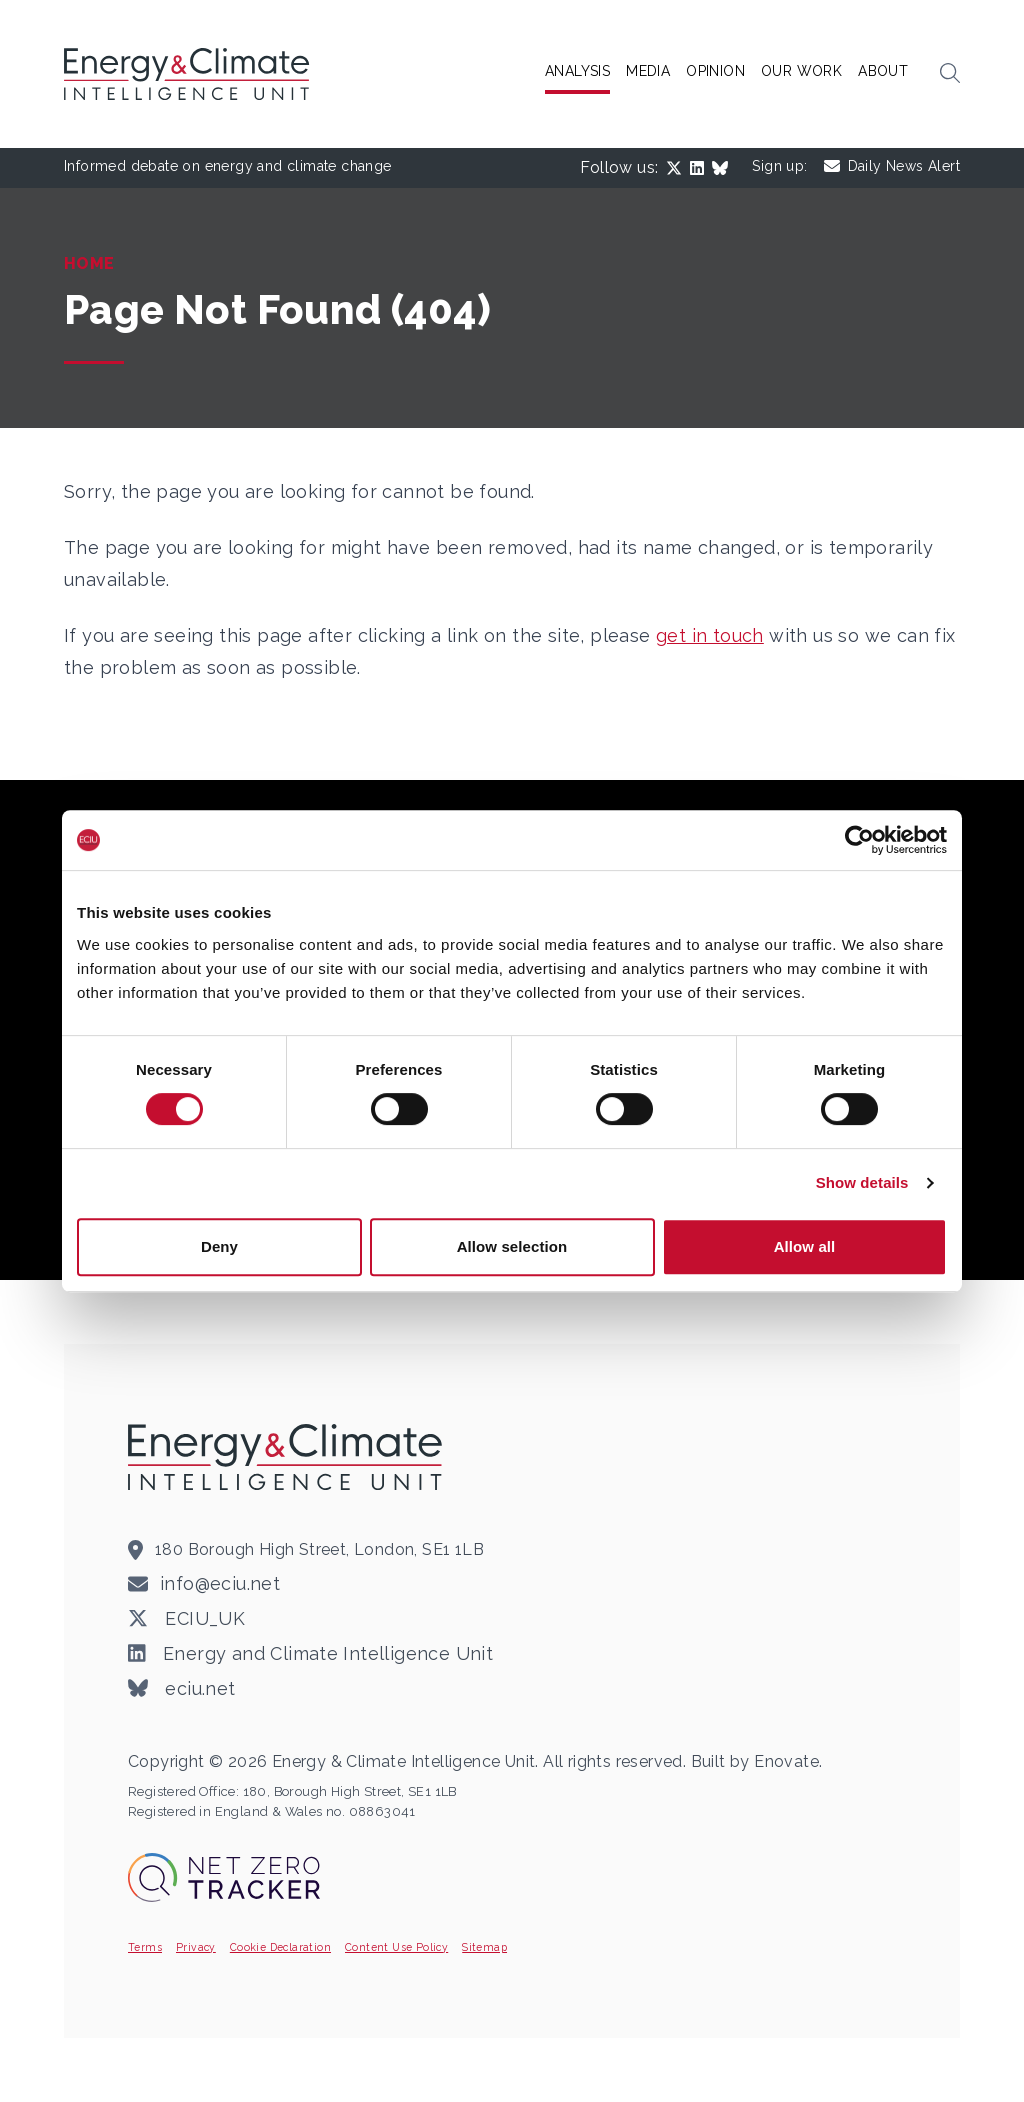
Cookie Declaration (280, 1947)
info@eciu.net (220, 1583)
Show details (862, 1182)
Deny (219, 1246)
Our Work (801, 71)
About (883, 71)
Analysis (577, 71)
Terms (145, 1947)
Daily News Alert (892, 166)
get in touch (710, 635)
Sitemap (484, 1947)
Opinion (715, 71)
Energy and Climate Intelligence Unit (310, 1654)
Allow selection (512, 1246)
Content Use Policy (396, 1947)
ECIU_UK (186, 1619)
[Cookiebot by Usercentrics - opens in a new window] (859, 840)
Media (648, 71)
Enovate (786, 1761)
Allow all (805, 1246)
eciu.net (182, 1689)
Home (89, 263)
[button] (950, 74)
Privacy (196, 1947)
